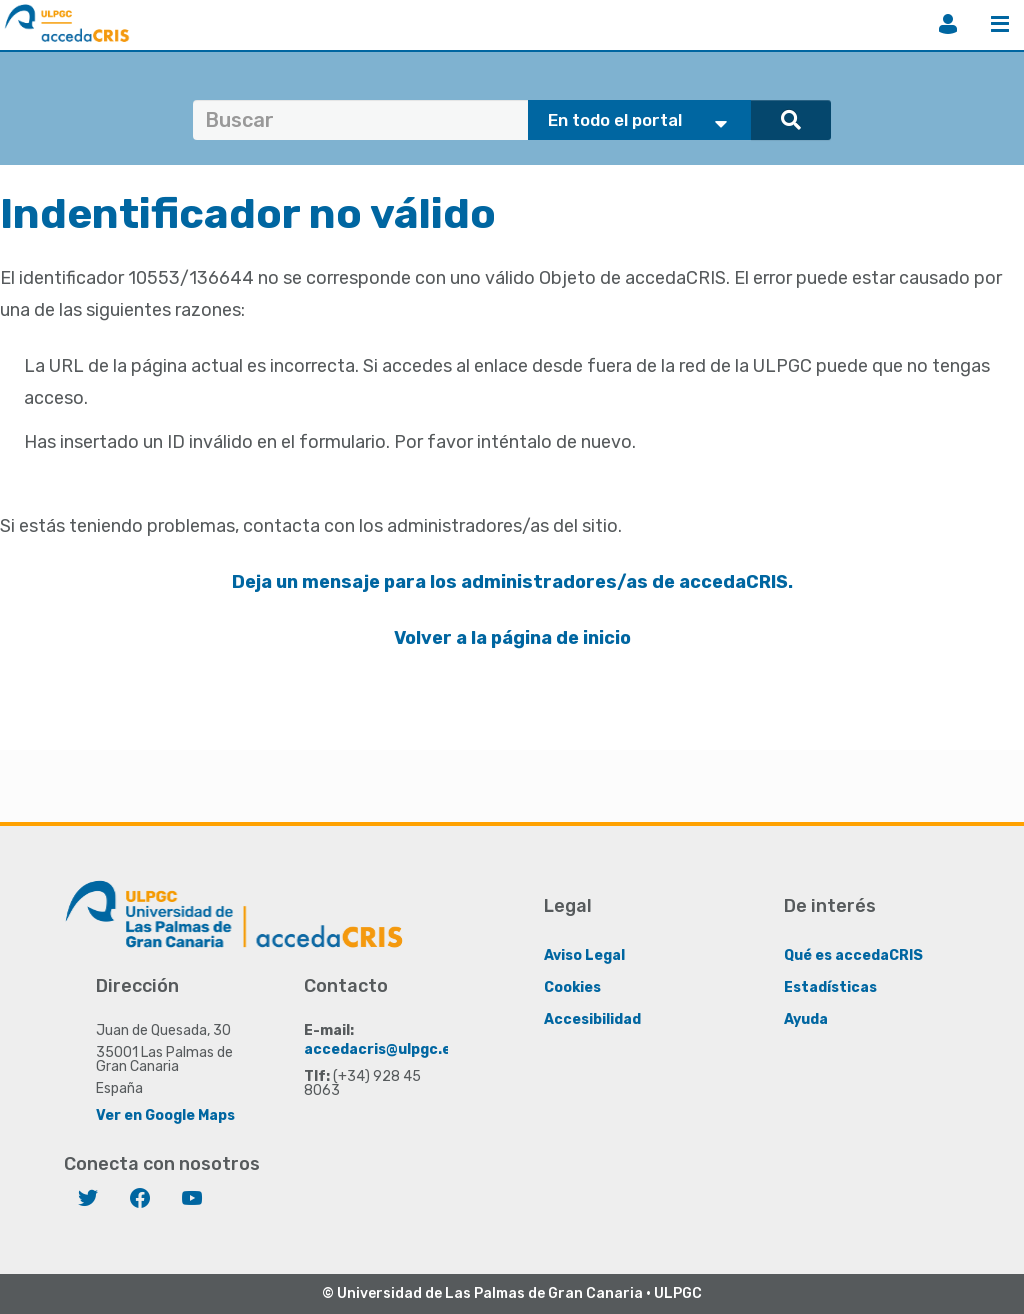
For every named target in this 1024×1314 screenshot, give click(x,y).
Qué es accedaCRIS (853, 955)
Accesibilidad (592, 1019)
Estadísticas (830, 987)
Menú (1000, 24)
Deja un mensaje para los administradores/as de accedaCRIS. (512, 582)
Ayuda (806, 1019)
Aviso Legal (584, 955)
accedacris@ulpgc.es (381, 1049)
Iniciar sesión (948, 24)
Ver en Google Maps (165, 1115)
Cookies (572, 987)
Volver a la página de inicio (512, 638)
